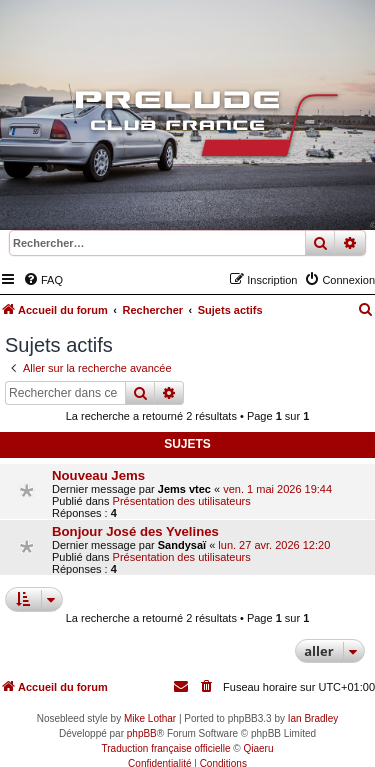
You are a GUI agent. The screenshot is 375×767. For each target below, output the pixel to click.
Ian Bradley (313, 718)
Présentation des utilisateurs (182, 501)
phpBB (142, 733)
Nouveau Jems (98, 475)
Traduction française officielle (166, 748)
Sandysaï (182, 545)
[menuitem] (43, 280)
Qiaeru (258, 748)
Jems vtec (184, 489)
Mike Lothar (150, 718)
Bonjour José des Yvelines (135, 531)
